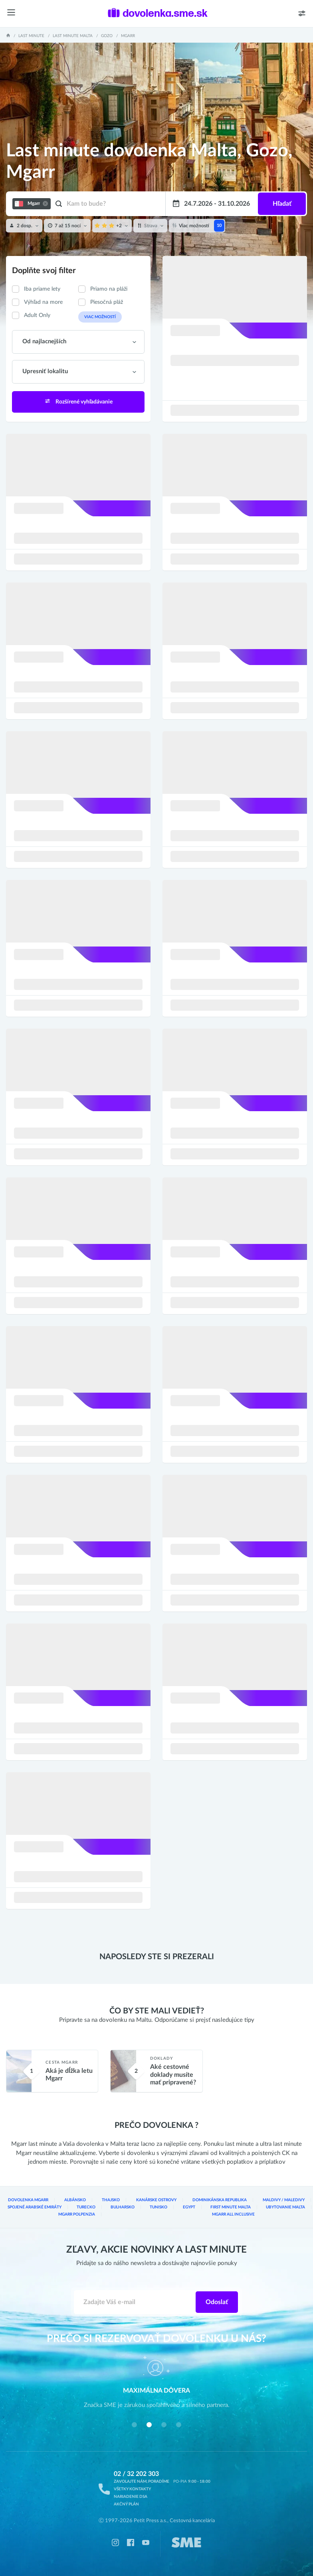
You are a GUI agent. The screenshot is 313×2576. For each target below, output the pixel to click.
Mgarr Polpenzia (76, 2214)
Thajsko (111, 2200)
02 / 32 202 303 (136, 2474)
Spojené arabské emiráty (34, 2207)
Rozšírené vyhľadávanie (78, 401)
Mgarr (128, 36)
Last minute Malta (73, 36)
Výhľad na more (43, 302)
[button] (134, 2424)
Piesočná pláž (106, 302)
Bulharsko (123, 2207)
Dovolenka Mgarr (28, 2200)
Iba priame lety (42, 289)
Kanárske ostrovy (156, 2200)
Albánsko (75, 2200)
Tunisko (158, 2207)
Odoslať (217, 2302)
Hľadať (282, 204)
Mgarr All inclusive (233, 2214)
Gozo (107, 36)
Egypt (189, 2207)
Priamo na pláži (108, 289)
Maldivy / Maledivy (284, 2200)
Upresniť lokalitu (45, 371)
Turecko (86, 2207)
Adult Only (37, 315)
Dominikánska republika (219, 2200)
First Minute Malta (230, 2207)
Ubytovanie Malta (285, 2207)
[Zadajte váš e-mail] (135, 2302)
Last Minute (31, 36)
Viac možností (100, 317)
